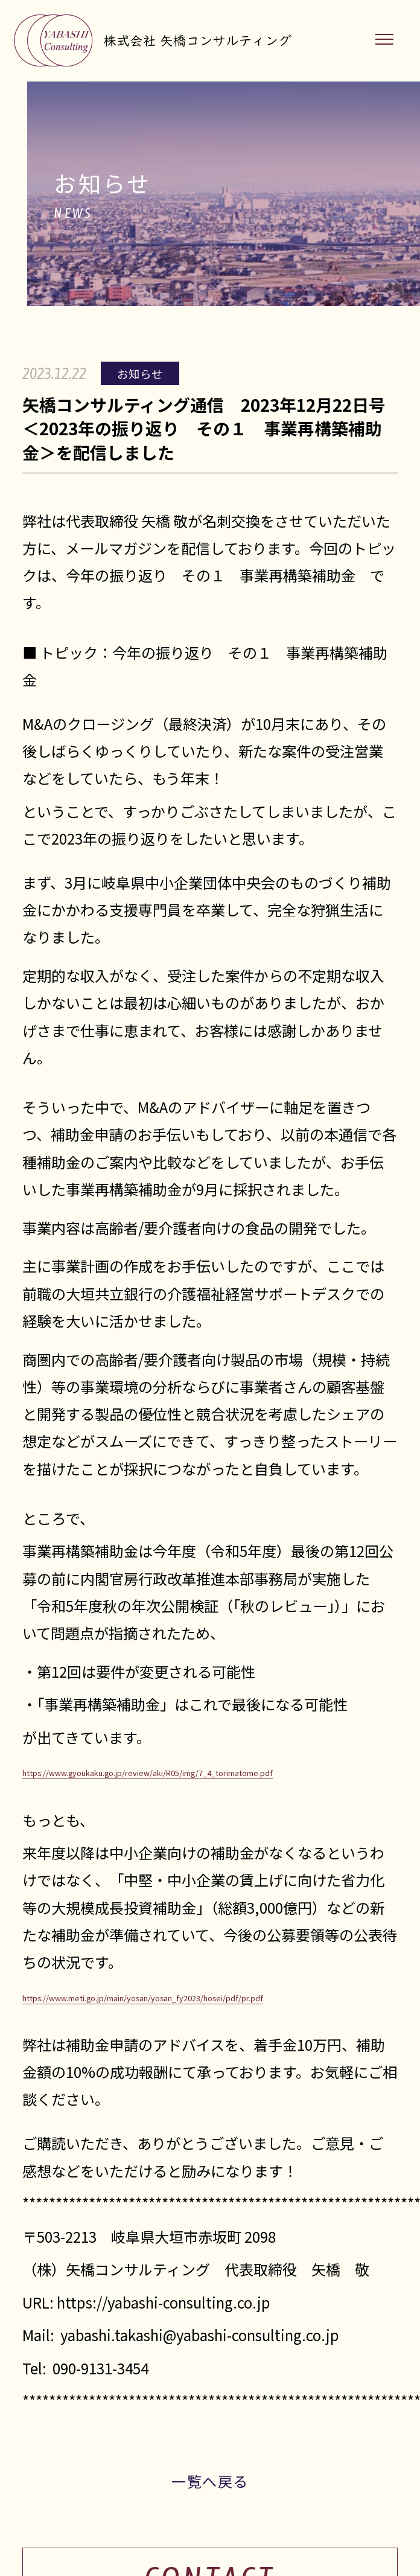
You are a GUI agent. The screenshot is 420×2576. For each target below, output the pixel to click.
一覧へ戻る (209, 2480)
